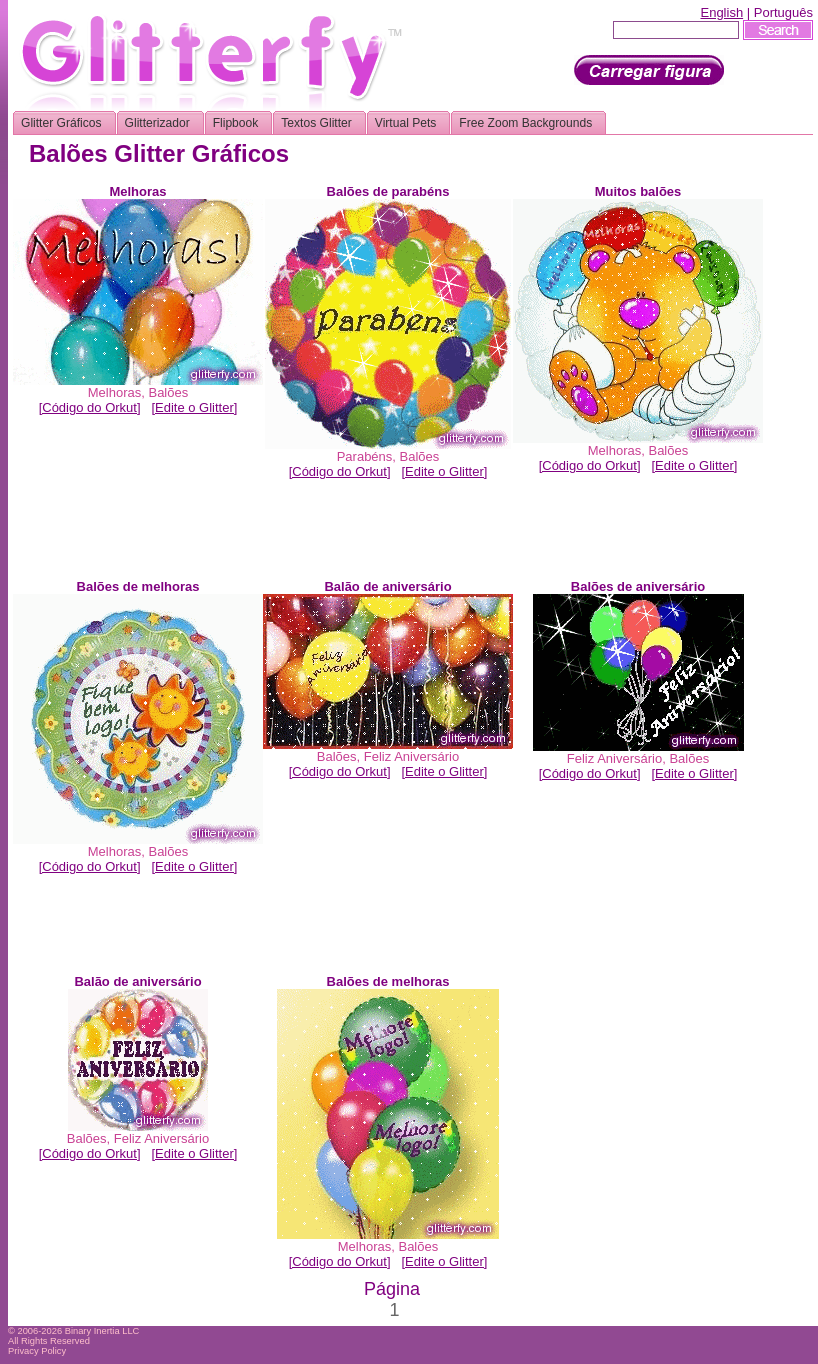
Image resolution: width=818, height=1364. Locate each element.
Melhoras (114, 392)
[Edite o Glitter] (194, 407)
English (721, 12)
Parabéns (365, 456)
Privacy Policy (37, 1351)
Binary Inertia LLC (102, 1331)
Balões (168, 392)
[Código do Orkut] (90, 407)
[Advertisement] (392, 534)
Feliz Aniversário (411, 756)
